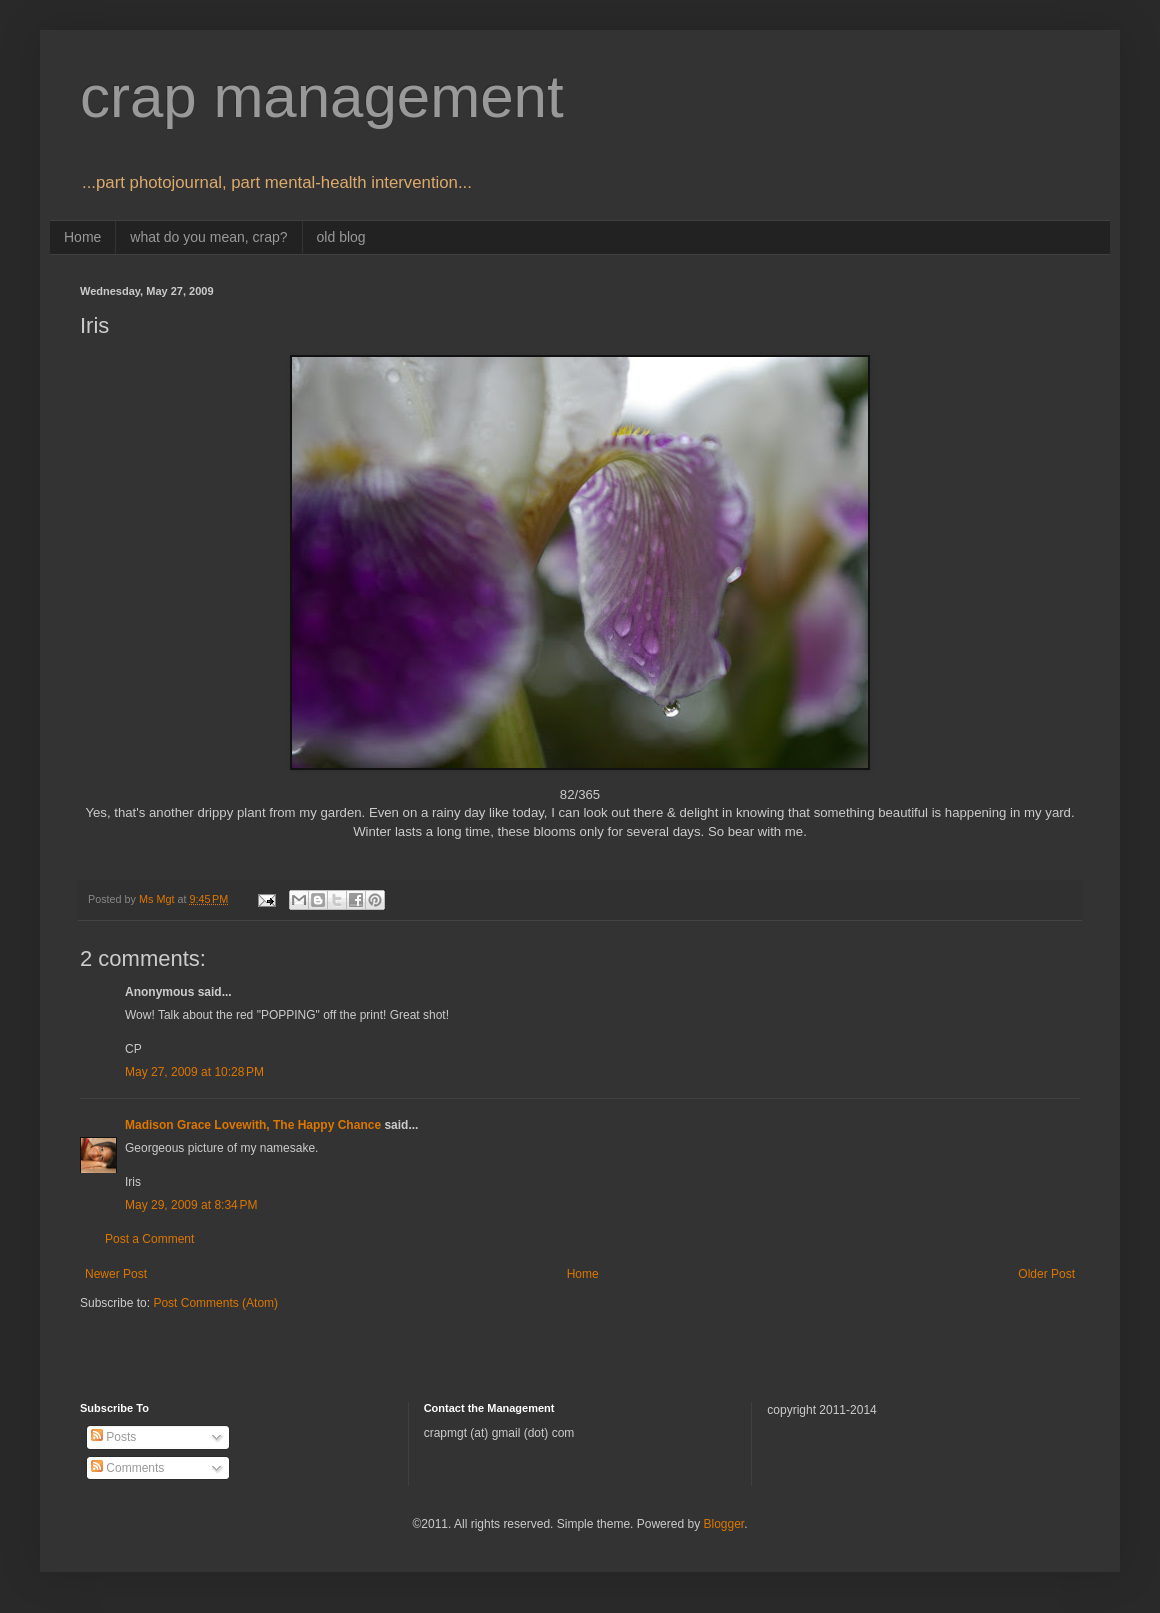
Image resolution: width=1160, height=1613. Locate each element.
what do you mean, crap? (208, 237)
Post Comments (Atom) (215, 1303)
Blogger (723, 1524)
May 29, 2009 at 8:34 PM (191, 1205)
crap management (322, 96)
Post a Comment (149, 1239)
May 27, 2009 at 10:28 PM (194, 1072)
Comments (127, 1468)
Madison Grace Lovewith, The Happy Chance (253, 1125)
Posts (113, 1437)
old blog (341, 237)
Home (82, 237)
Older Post (1046, 1274)
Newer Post (116, 1274)
